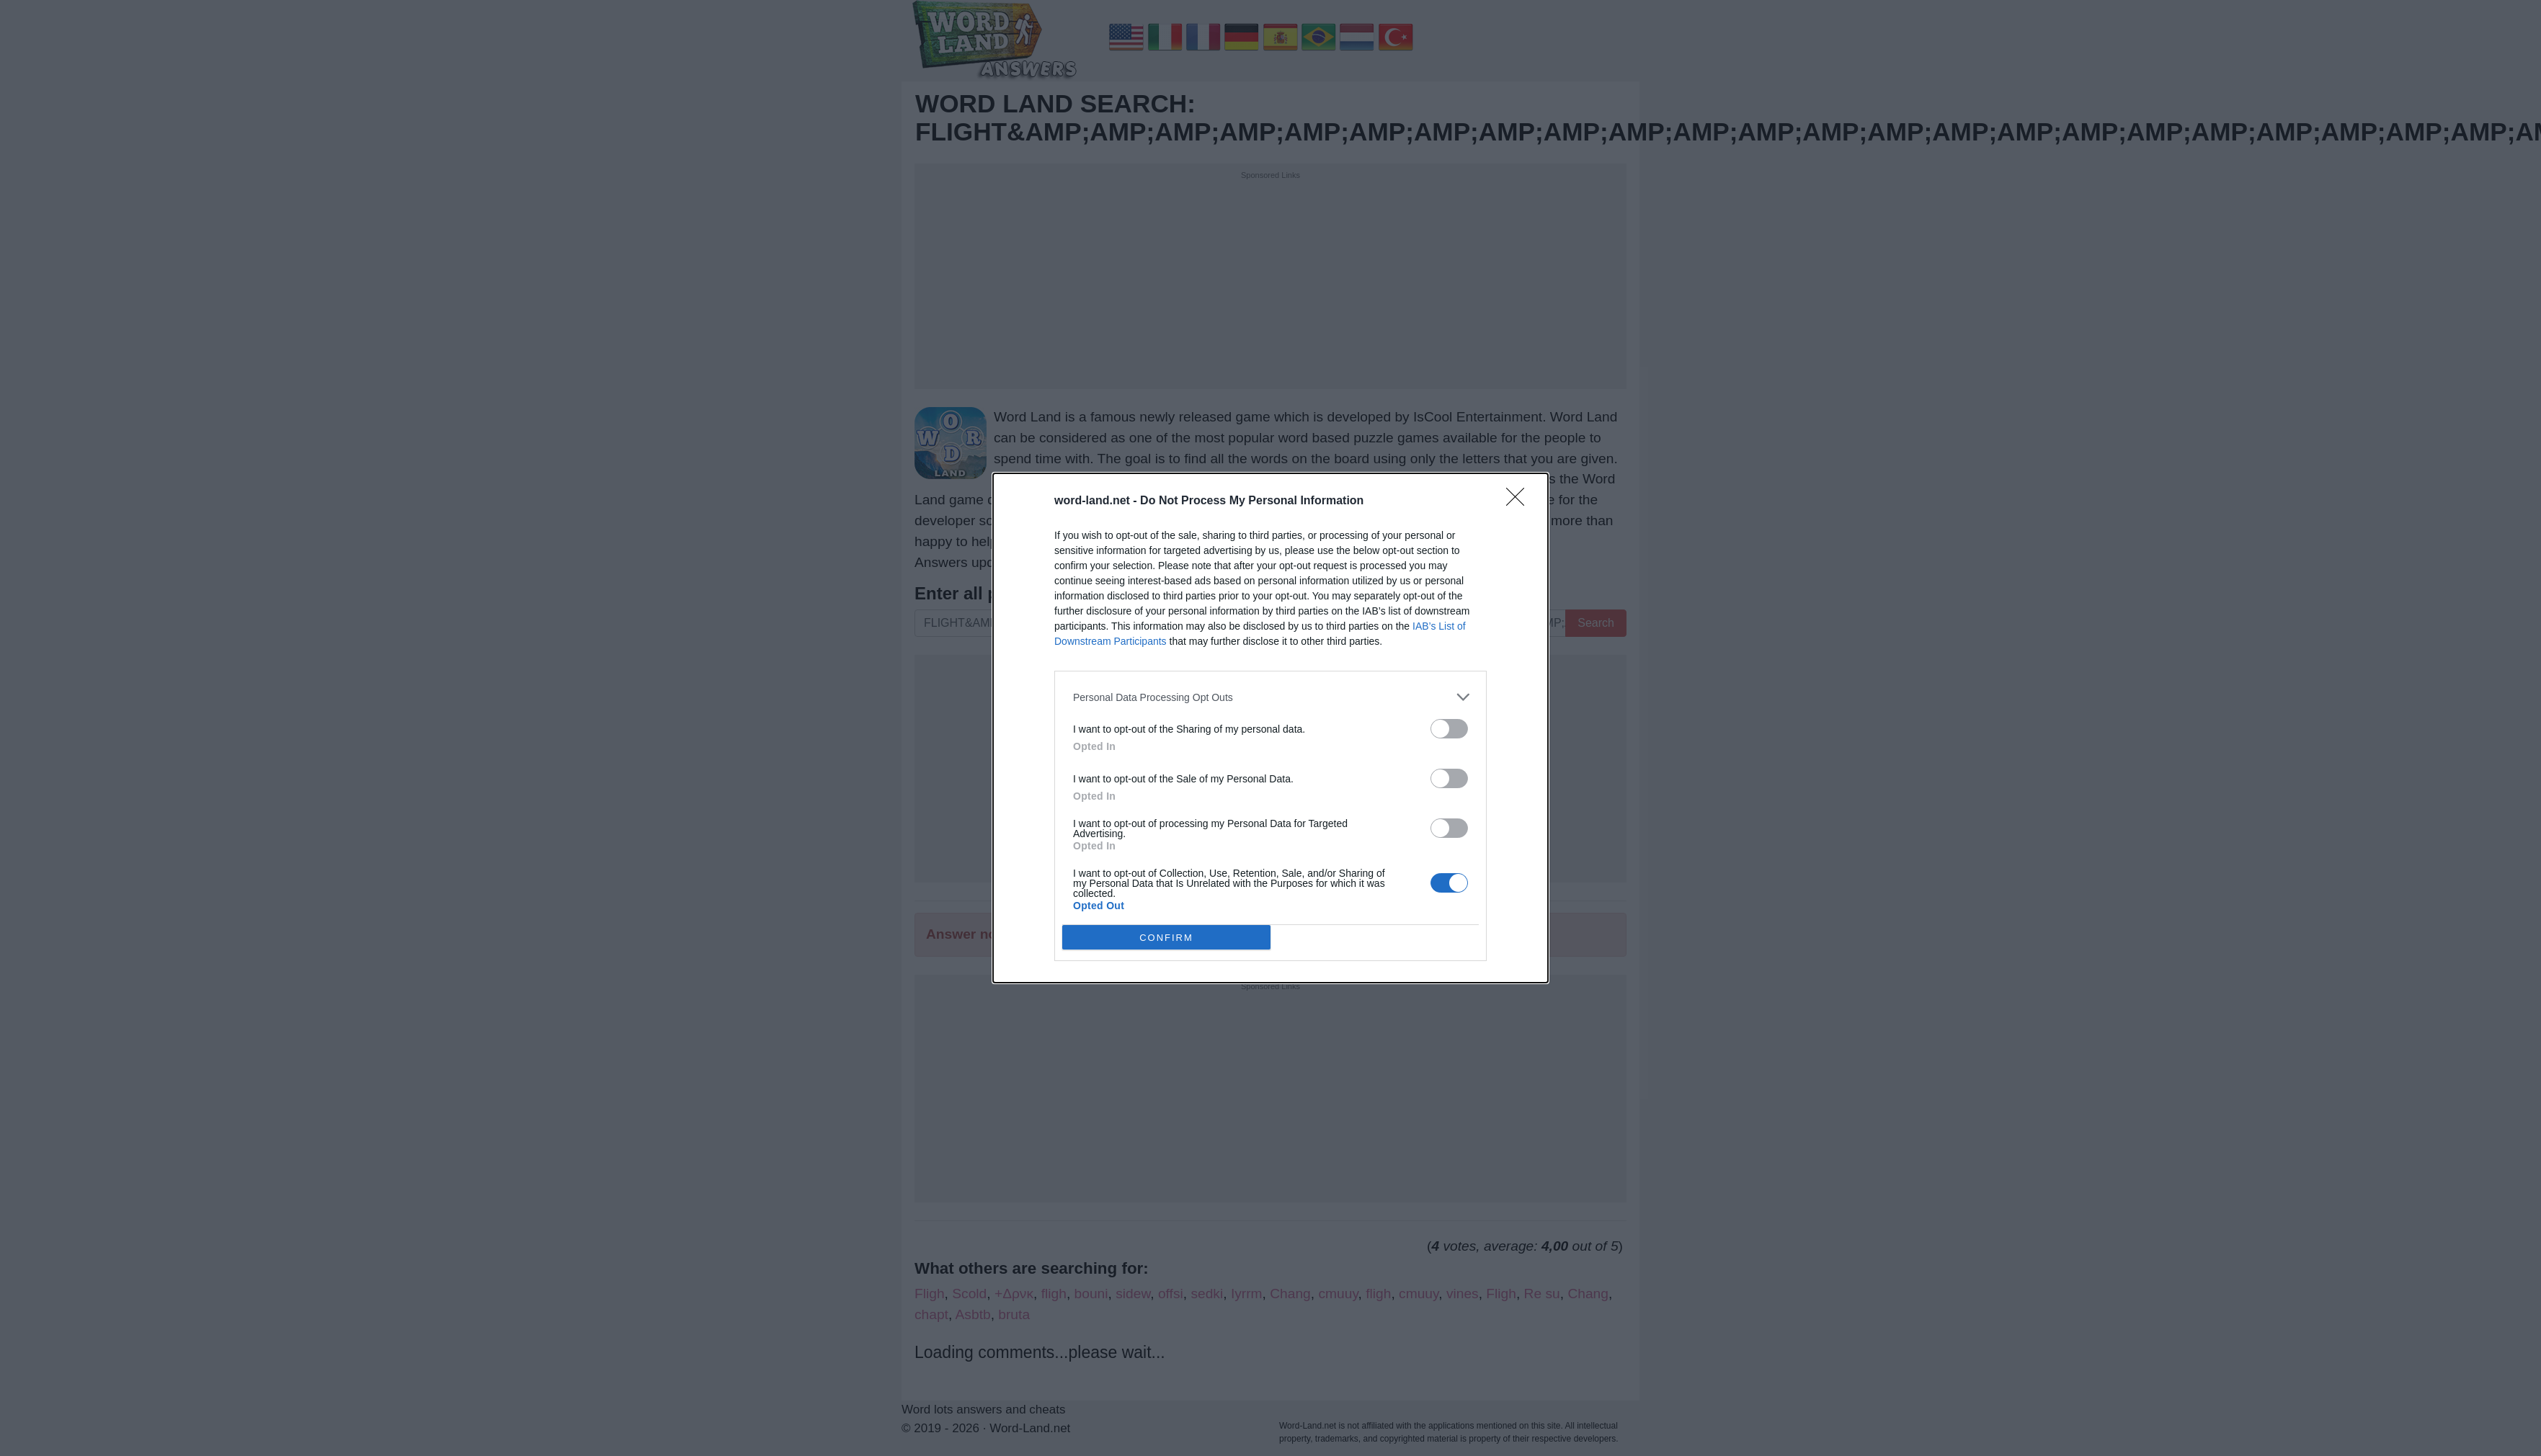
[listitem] (1270, 697)
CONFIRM (1166, 937)
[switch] (1449, 728)
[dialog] (1270, 728)
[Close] (1520, 501)
